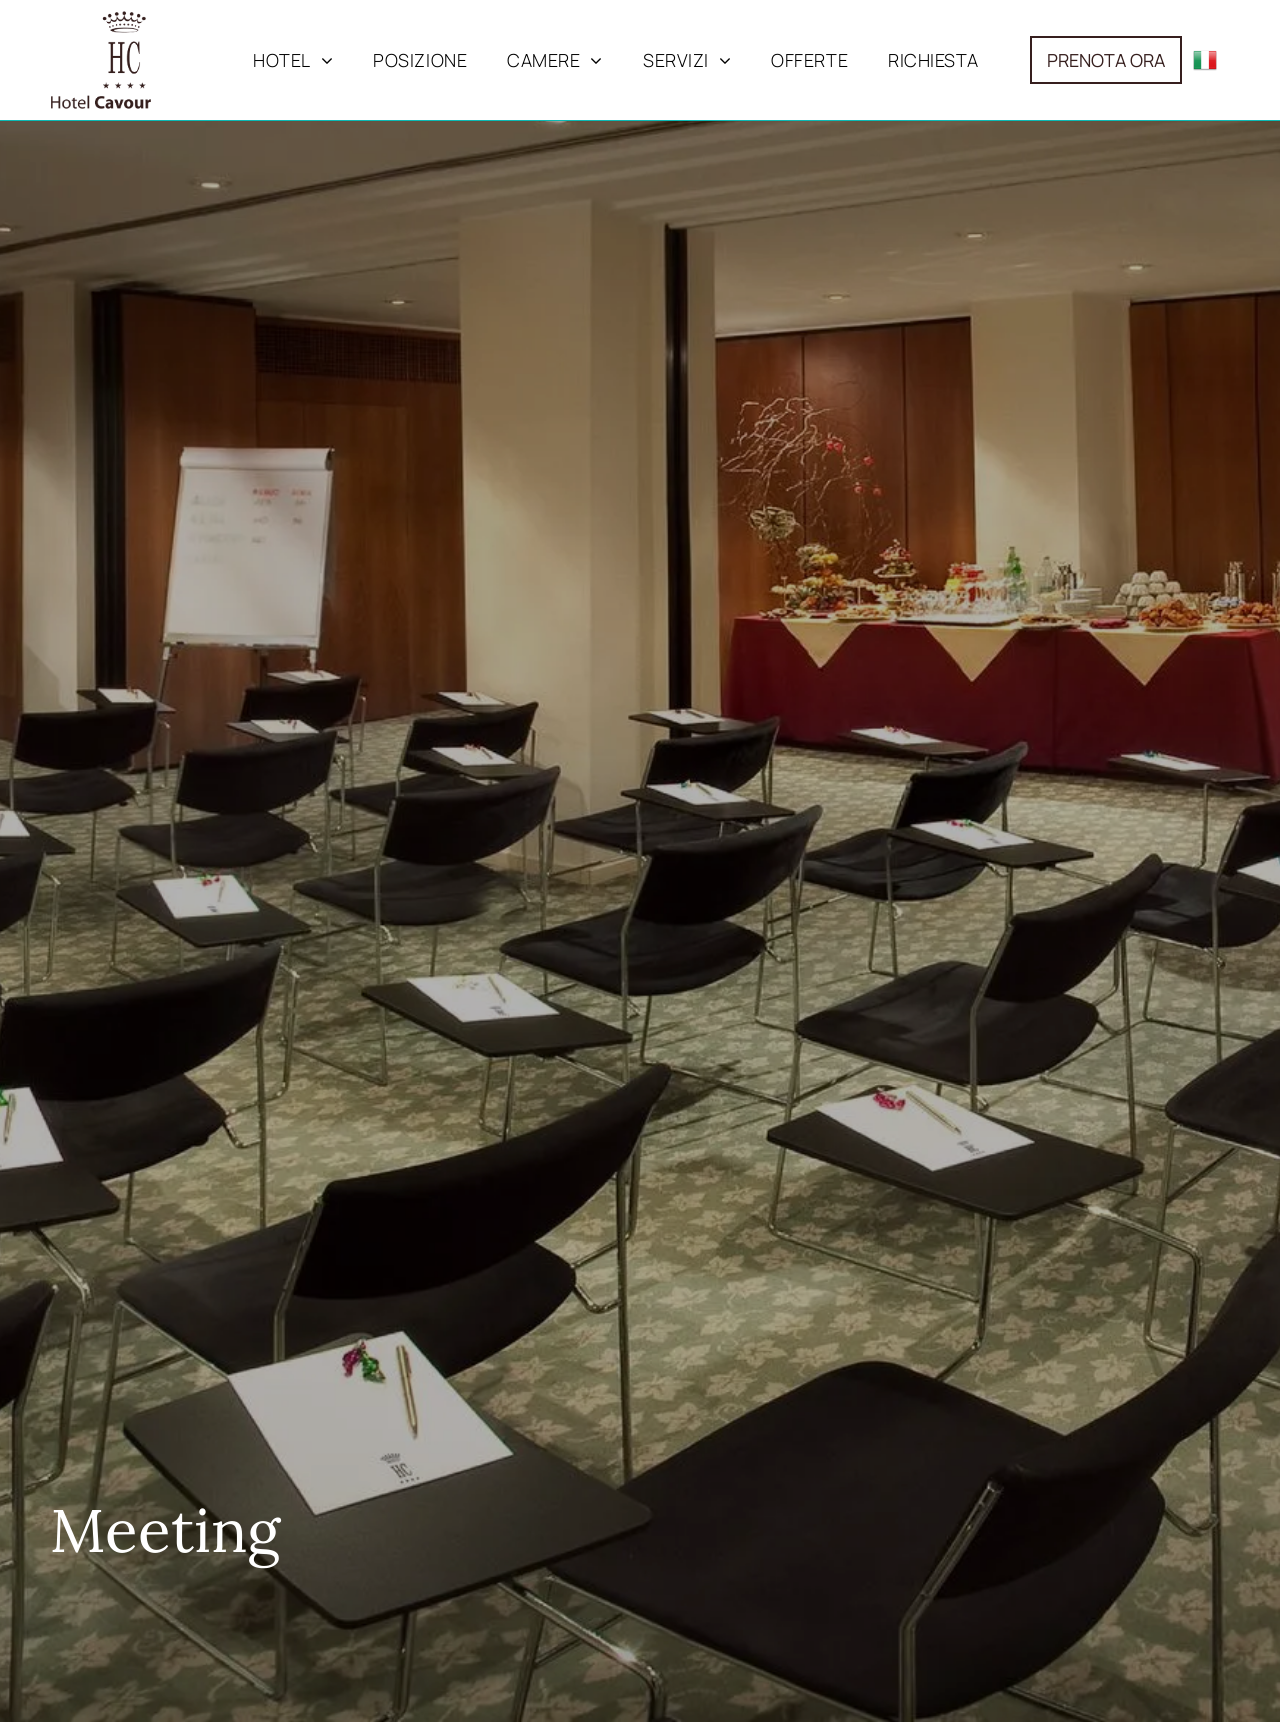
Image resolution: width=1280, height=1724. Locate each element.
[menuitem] (293, 60)
